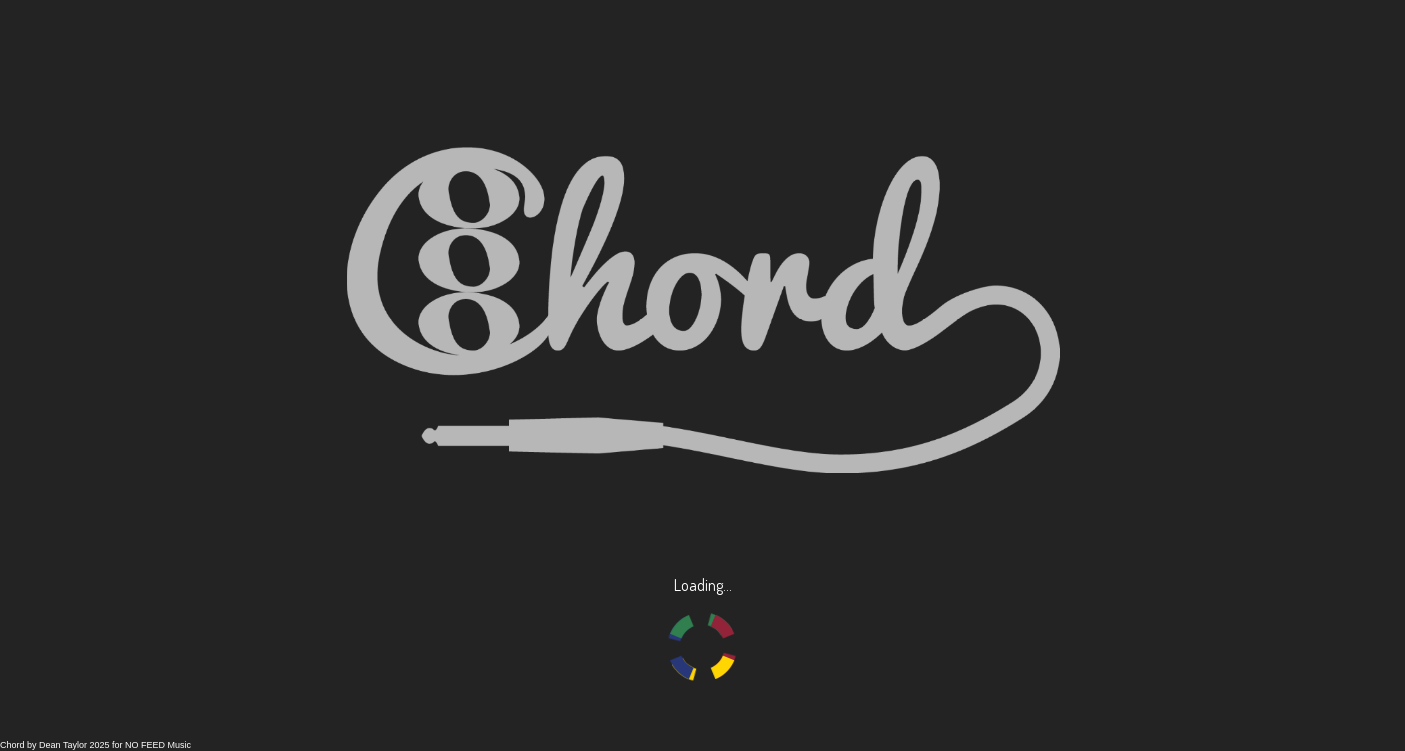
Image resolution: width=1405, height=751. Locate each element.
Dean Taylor (63, 745)
